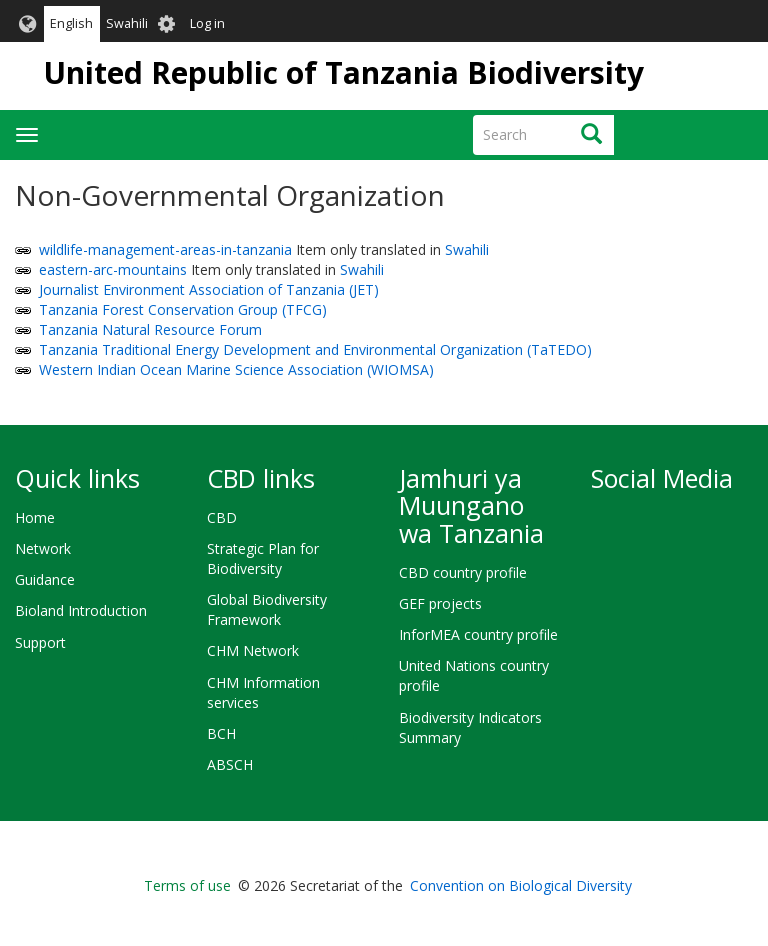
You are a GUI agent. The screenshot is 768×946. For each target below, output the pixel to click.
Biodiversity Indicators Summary (470, 727)
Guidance (45, 579)
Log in (207, 23)
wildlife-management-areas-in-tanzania (165, 249)
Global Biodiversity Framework (267, 609)
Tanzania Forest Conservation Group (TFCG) (183, 309)
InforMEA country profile (478, 634)
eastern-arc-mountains (113, 269)
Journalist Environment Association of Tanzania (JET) (209, 289)
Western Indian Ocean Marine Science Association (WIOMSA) (236, 369)
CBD (222, 517)
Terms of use (187, 885)
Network (43, 548)
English (71, 23)
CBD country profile (463, 572)
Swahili (127, 23)
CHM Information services (263, 692)
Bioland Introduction (81, 610)
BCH (221, 733)
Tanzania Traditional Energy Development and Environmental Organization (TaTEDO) (315, 349)
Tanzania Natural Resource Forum (150, 329)
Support (40, 642)
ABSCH (230, 764)
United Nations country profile (474, 675)
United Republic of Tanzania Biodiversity (343, 72)
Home (35, 517)
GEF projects (440, 603)
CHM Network (253, 650)
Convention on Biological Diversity (521, 885)
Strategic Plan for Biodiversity (263, 558)
